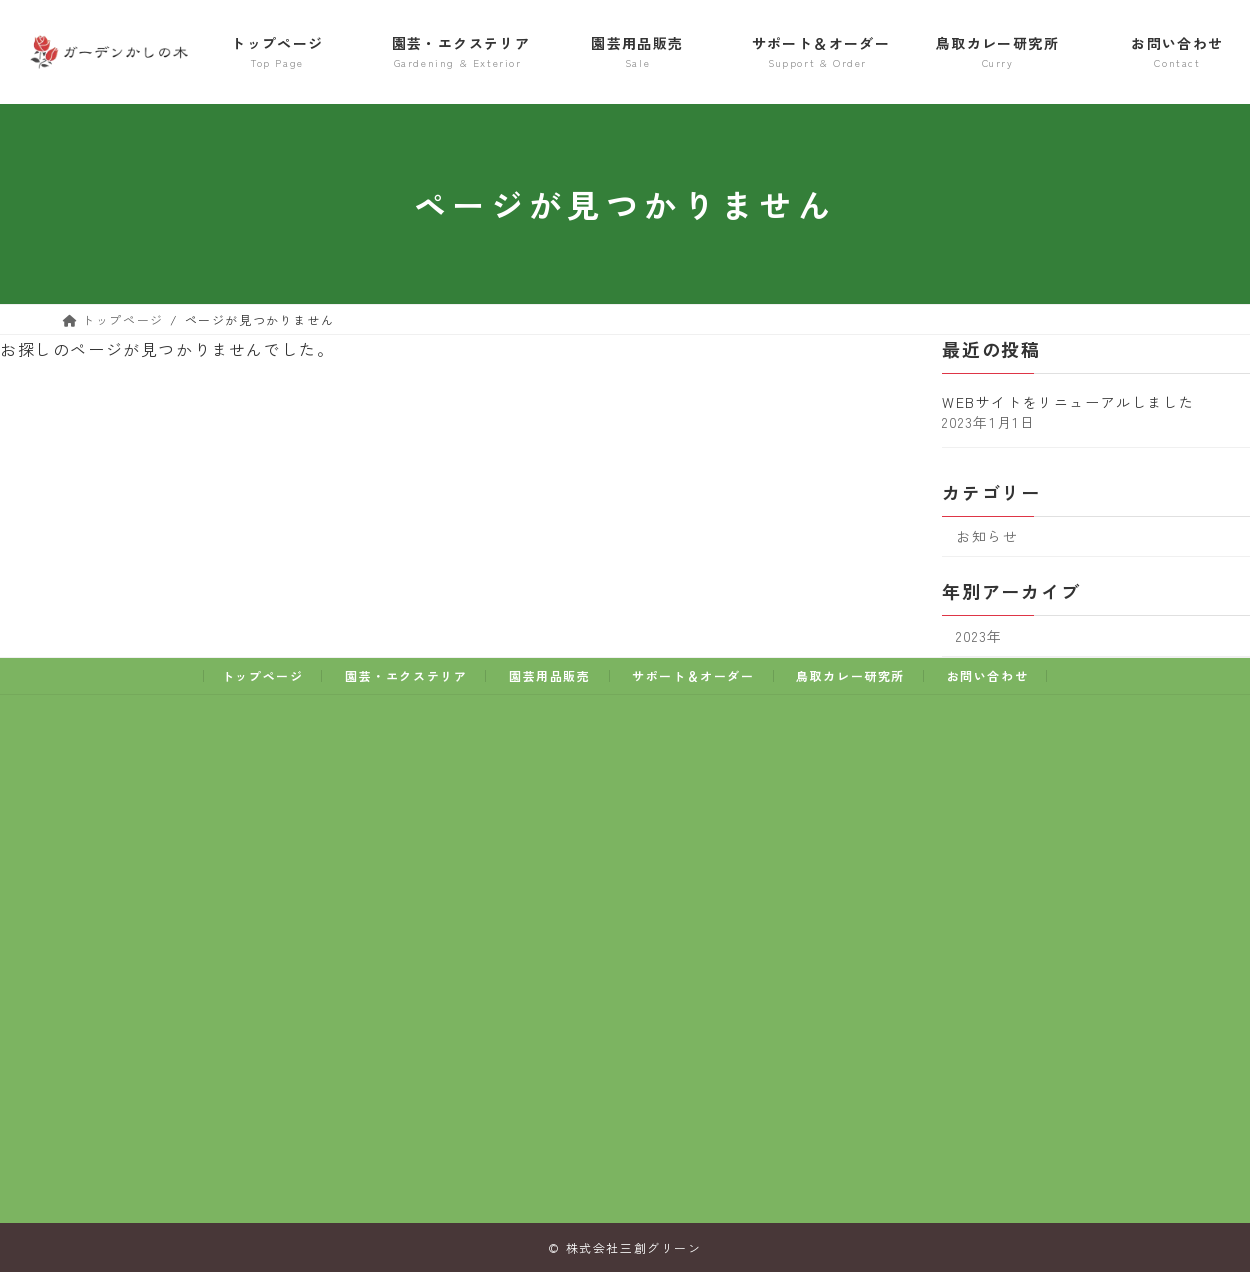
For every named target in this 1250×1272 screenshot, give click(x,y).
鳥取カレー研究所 (850, 675)
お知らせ (987, 536)
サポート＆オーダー (693, 675)
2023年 (979, 636)
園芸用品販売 (550, 675)
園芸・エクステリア (406, 675)
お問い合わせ (988, 675)
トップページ (263, 675)
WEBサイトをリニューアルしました (1068, 402)
